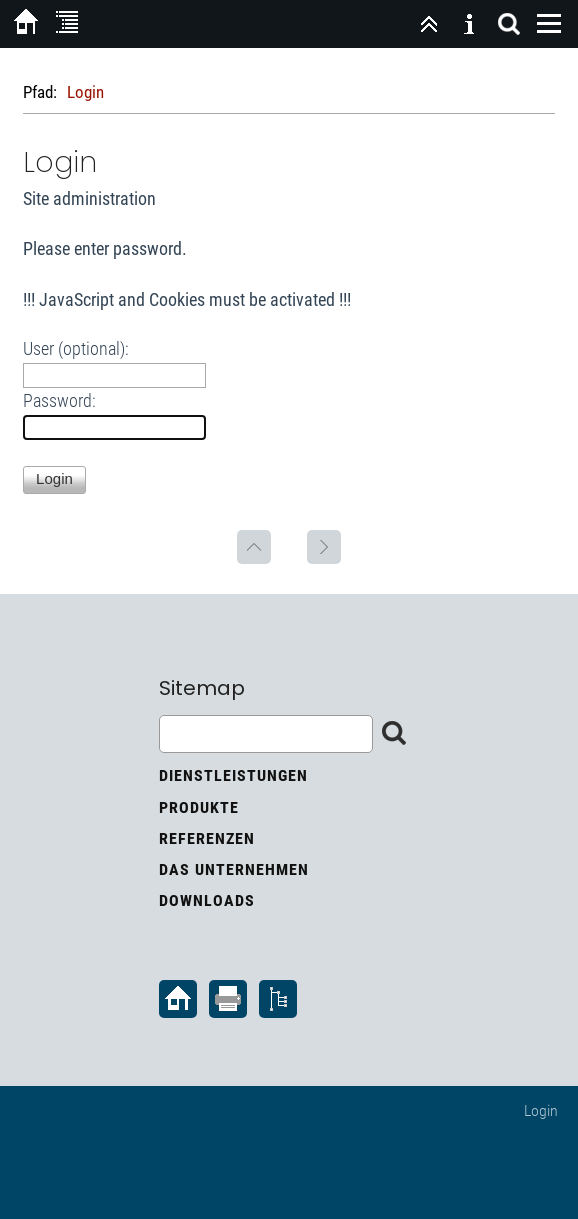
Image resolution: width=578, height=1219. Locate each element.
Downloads (207, 900)
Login (541, 1110)
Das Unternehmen (234, 869)
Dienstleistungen (233, 775)
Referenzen (207, 838)
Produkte (199, 807)
